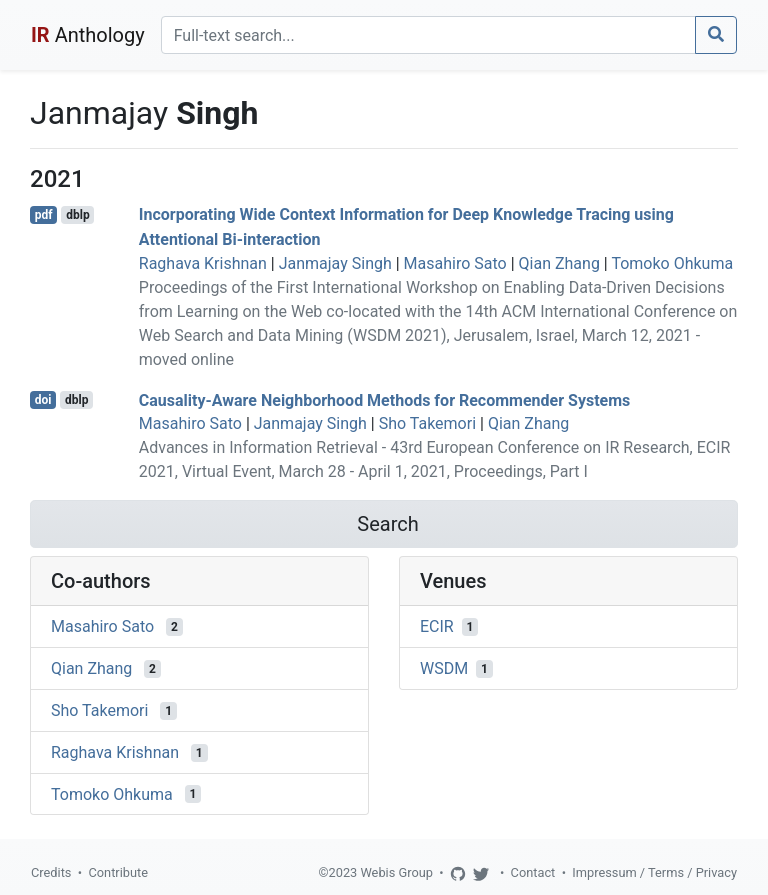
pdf (44, 215)
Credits (51, 872)
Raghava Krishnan (203, 263)
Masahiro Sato (455, 263)
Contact (533, 872)
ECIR (437, 626)
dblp (77, 215)
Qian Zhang (559, 263)
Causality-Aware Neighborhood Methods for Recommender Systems (385, 399)
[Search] (428, 35)
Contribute (118, 872)
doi (43, 400)
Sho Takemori (427, 423)
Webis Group (396, 872)
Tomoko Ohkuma (672, 263)
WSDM (444, 668)
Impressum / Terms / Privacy (654, 872)
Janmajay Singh (335, 263)
